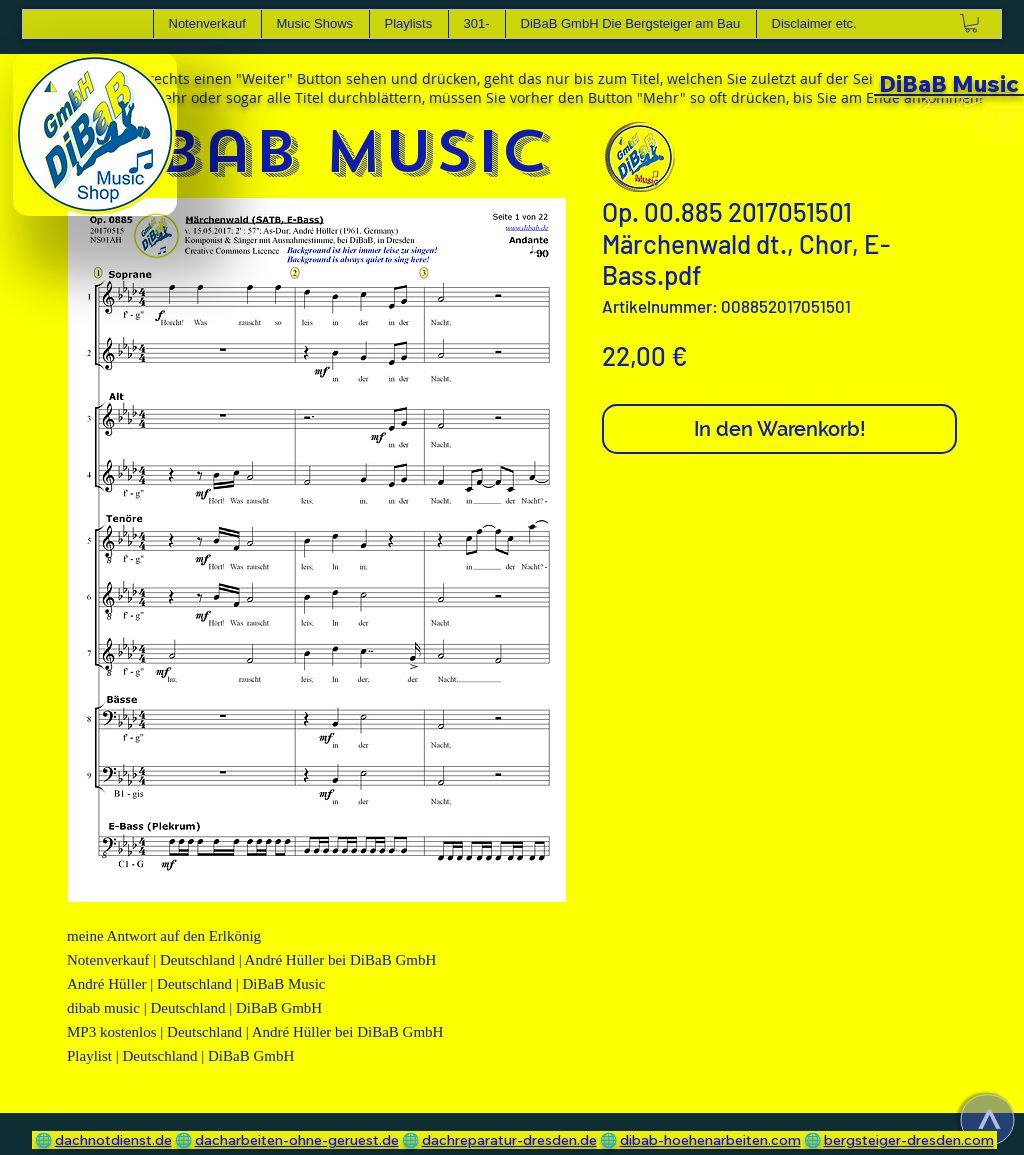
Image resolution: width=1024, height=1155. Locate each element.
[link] (971, 23)
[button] (315, 24)
